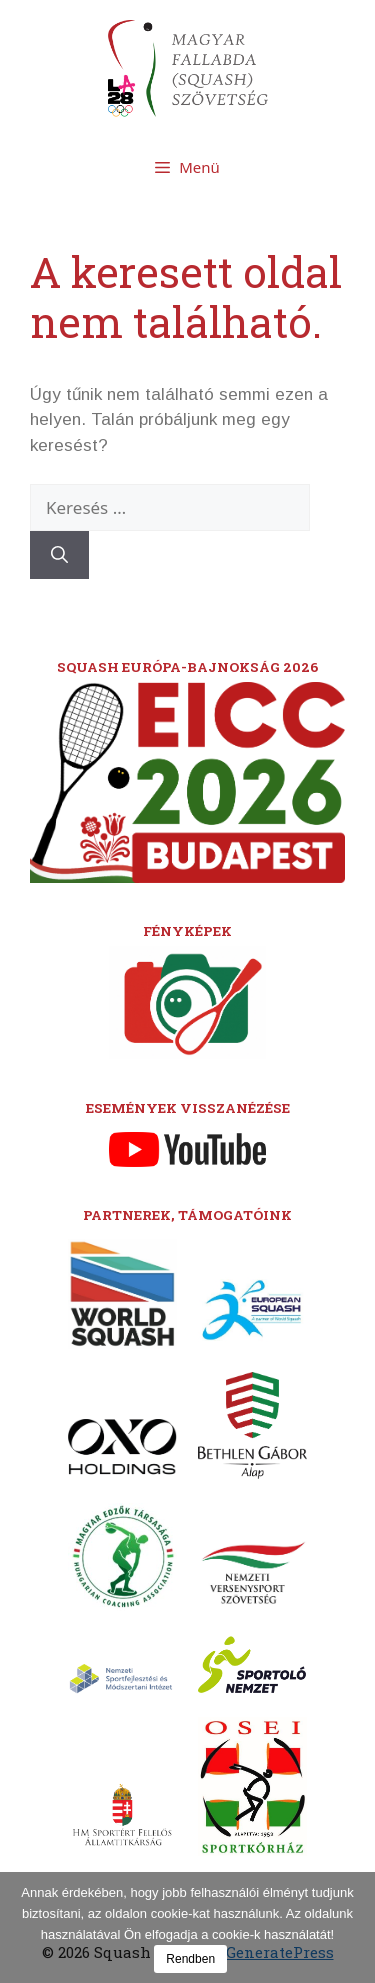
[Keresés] (59, 555)
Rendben (190, 1959)
